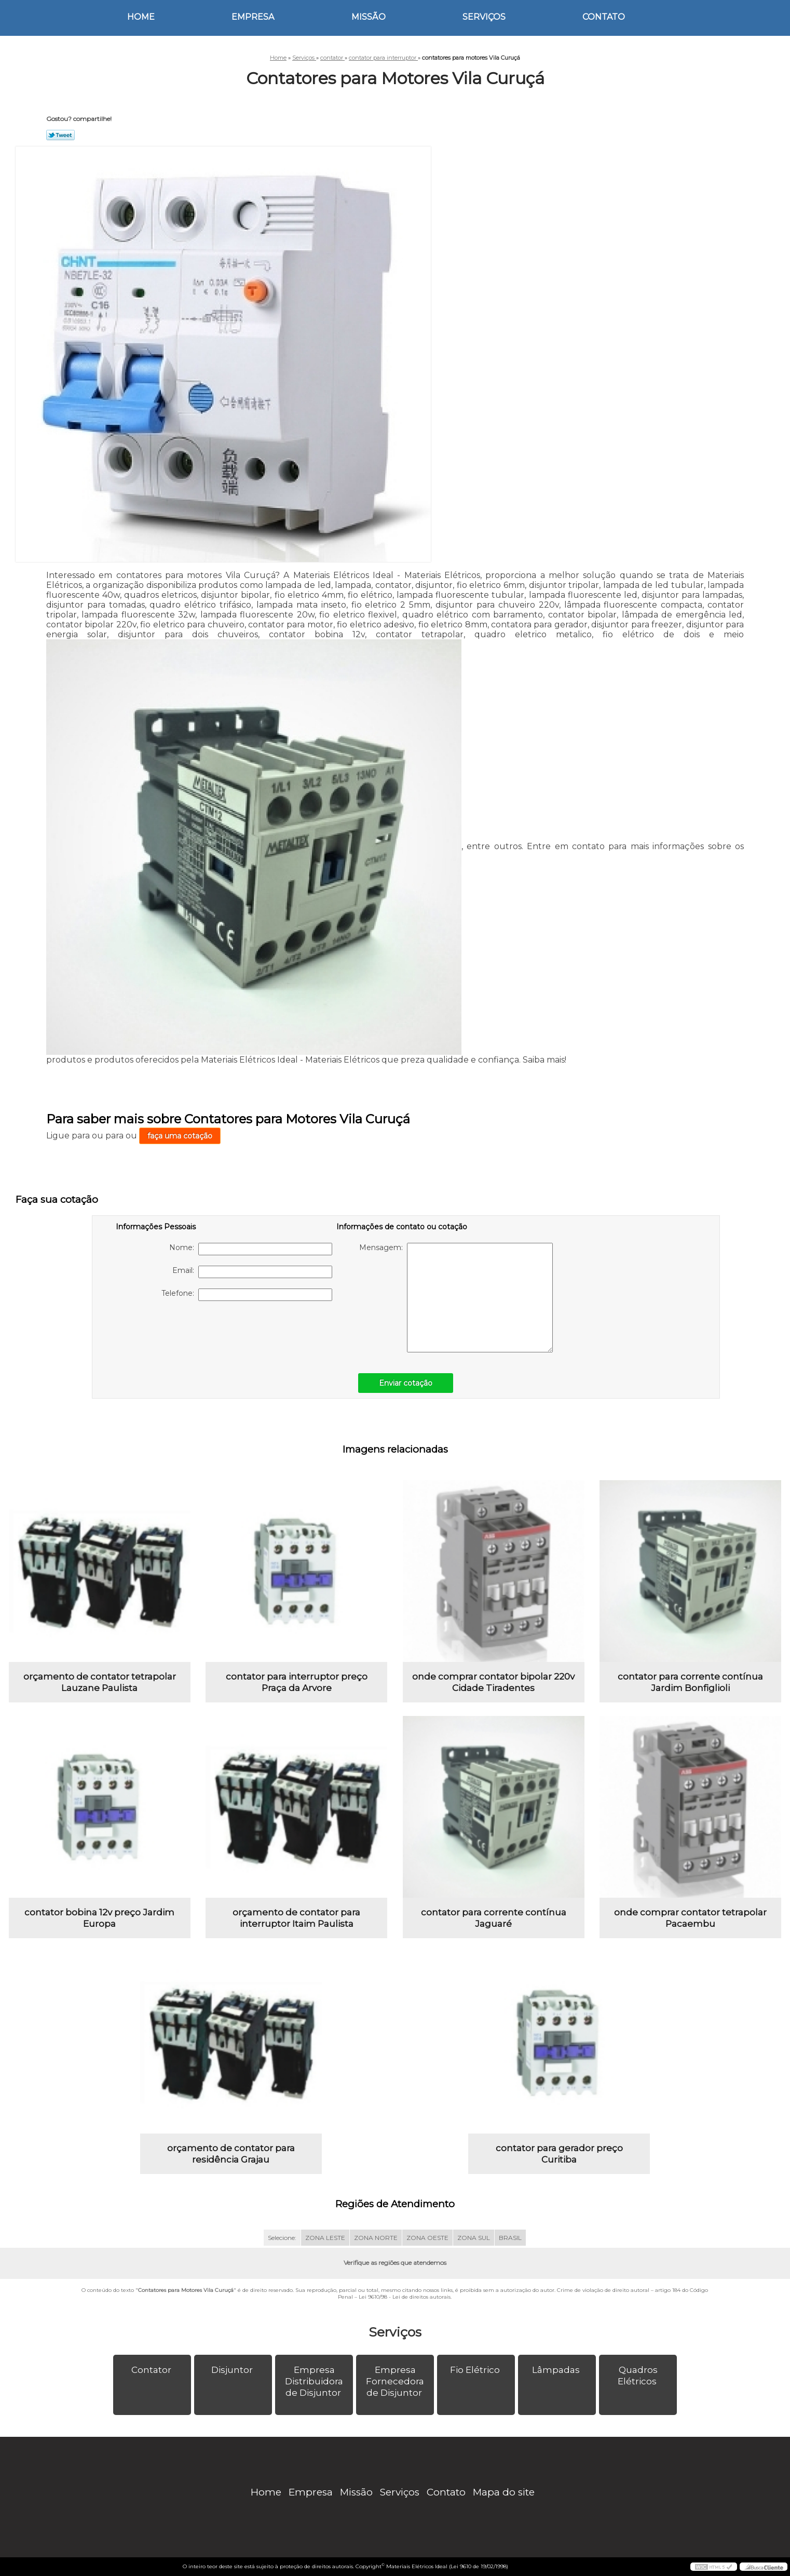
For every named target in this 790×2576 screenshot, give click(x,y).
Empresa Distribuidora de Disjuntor (314, 2381)
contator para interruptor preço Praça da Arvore (296, 1682)
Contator (152, 2370)
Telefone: (246, 1295)
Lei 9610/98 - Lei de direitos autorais (405, 2296)
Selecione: (282, 2238)
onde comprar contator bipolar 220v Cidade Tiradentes (493, 1682)
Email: (252, 1272)
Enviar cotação (405, 1383)
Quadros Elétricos (638, 2375)
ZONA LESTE (325, 2238)
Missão (368, 17)
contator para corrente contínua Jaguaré (493, 1918)
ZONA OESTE (427, 2238)
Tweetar (60, 135)
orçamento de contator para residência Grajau (231, 2154)
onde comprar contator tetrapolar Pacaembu (690, 1918)
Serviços (484, 17)
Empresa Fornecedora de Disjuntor (395, 2381)
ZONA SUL (473, 2238)
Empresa (252, 17)
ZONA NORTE (376, 2238)
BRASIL (510, 2238)
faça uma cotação (179, 1136)
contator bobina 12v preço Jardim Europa (99, 1918)
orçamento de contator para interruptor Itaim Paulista (296, 1918)
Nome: (250, 1249)
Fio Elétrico (476, 2370)
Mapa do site (504, 2492)
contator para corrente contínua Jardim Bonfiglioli (690, 1682)
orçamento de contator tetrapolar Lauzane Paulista (99, 1682)
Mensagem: (456, 1297)
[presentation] (182, 1331)
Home (141, 17)
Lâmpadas (557, 2370)
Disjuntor (233, 2370)
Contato (603, 17)
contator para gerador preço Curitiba (559, 2154)
